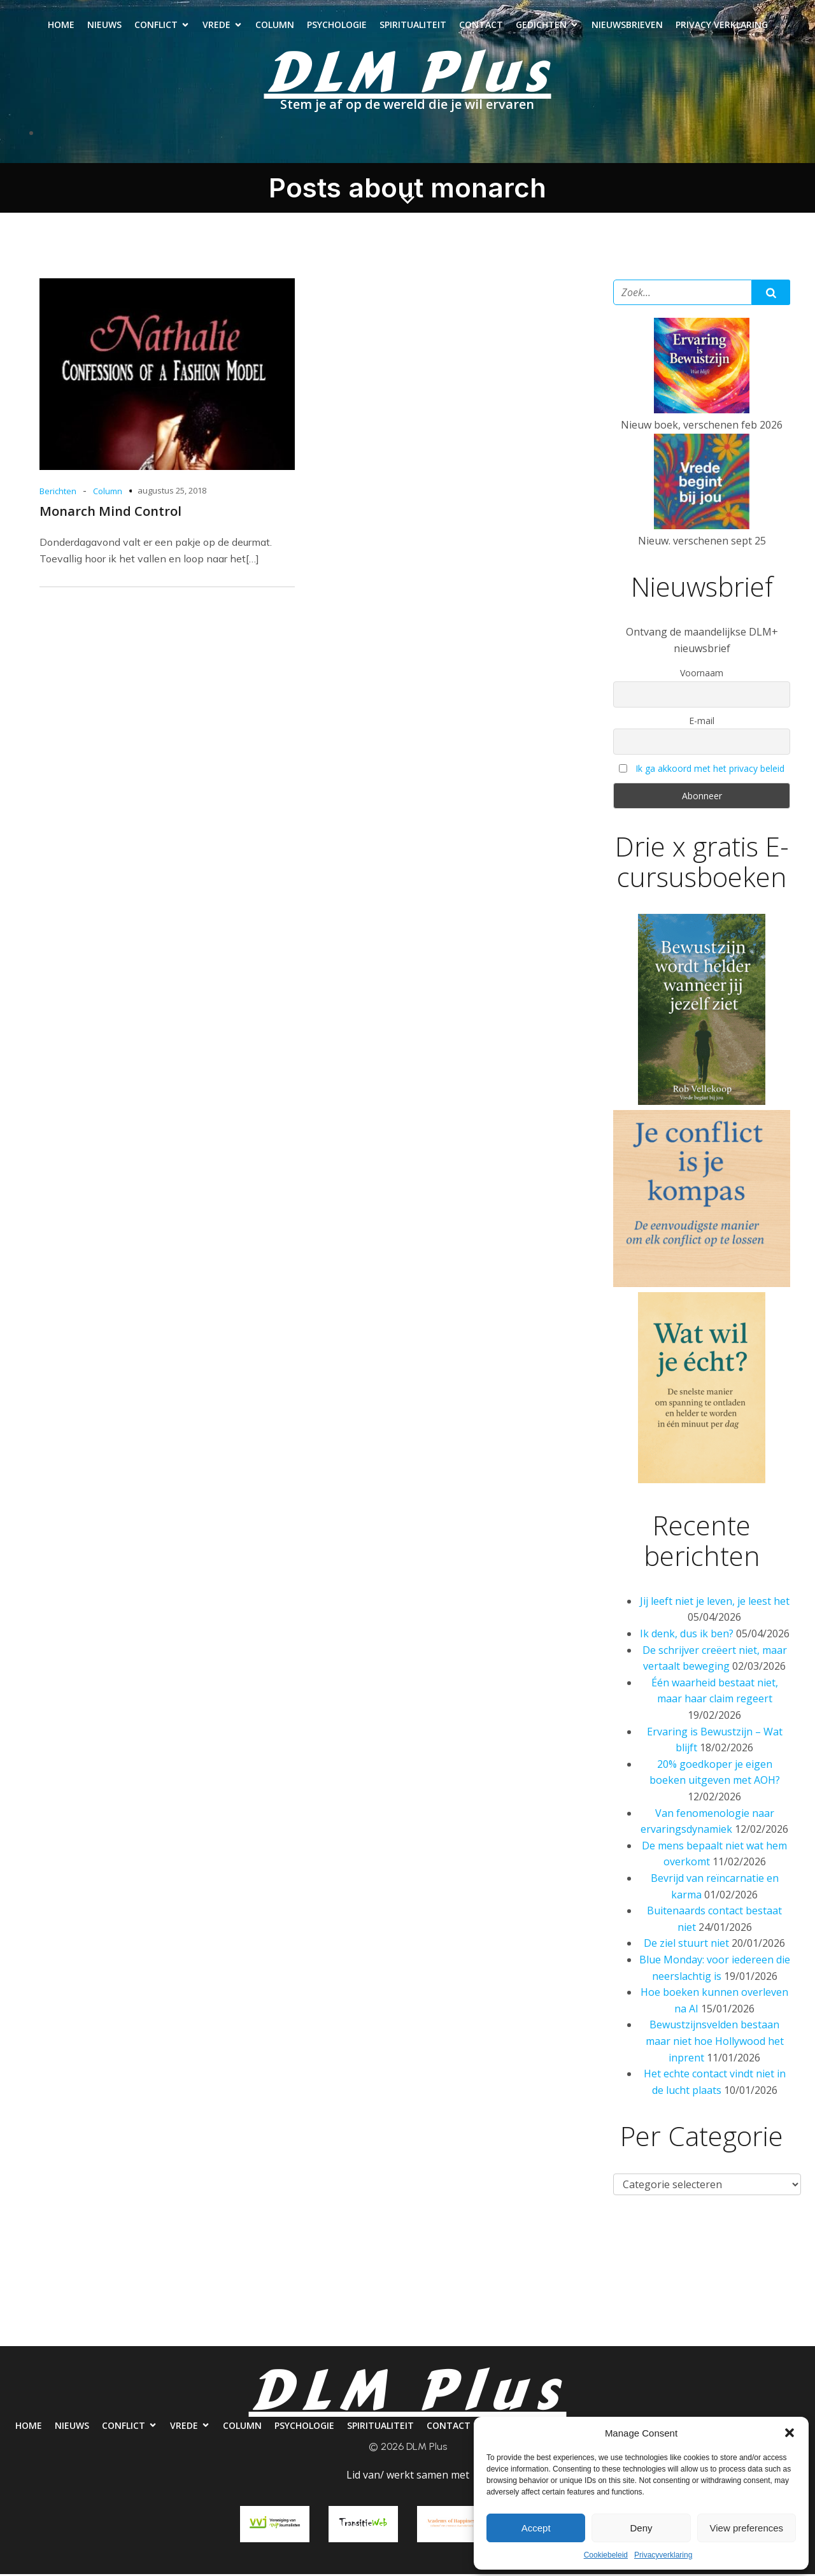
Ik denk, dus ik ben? (687, 1635)
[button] (789, 2432)
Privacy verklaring (722, 26)
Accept (536, 2528)
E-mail (701, 722)
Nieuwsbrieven (627, 26)
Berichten (57, 493)
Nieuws (104, 26)
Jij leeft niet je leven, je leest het (715, 1603)
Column (274, 26)
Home (61, 26)
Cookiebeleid (606, 2555)
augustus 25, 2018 (172, 492)
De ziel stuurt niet (686, 1945)
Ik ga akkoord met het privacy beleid (709, 770)
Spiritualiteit (412, 26)
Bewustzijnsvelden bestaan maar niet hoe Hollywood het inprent (715, 2042)
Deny (641, 2528)
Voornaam (701, 675)
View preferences (747, 2528)
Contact (481, 26)
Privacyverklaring (663, 2555)
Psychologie (337, 26)
